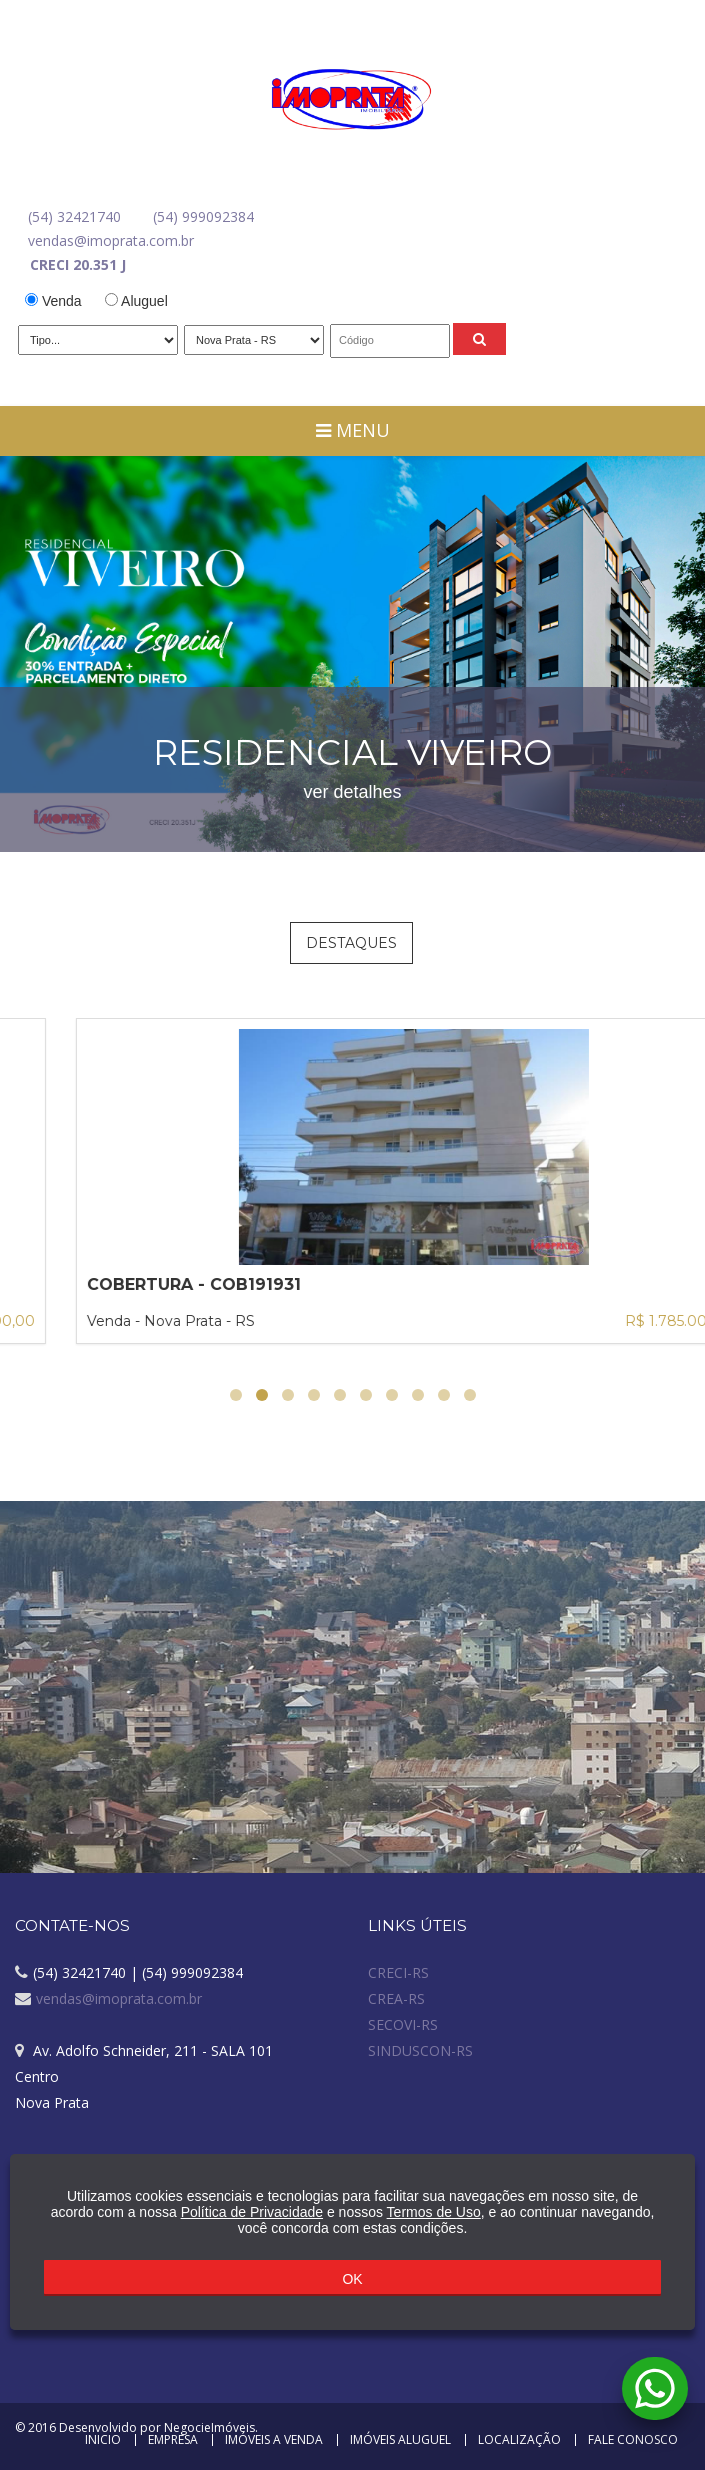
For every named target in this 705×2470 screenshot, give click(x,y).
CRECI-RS (398, 1972)
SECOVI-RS (403, 2024)
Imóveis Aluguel (400, 2440)
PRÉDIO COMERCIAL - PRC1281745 (169, 1284)
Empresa (173, 2440)
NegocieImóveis (209, 2427)
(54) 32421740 (74, 216)
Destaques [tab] (351, 943)
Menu (353, 430)
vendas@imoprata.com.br (111, 240)
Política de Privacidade (252, 2212)
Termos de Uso (434, 2212)
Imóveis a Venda (274, 2440)
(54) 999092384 (203, 216)
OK (352, 2279)
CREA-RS (396, 1998)
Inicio (103, 2440)
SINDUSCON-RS (420, 2050)
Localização (519, 2440)
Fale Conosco (633, 2440)
